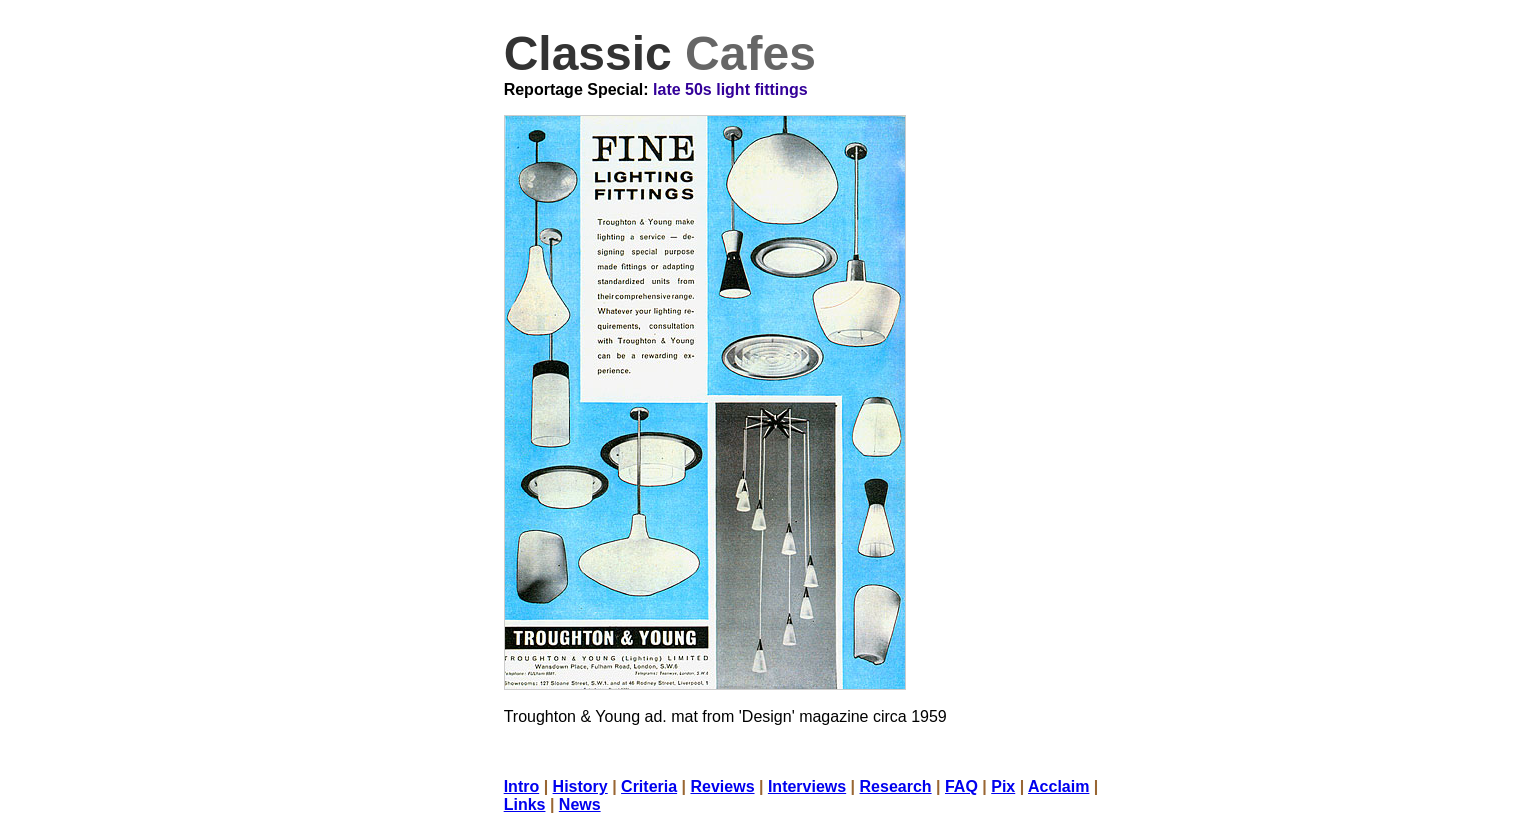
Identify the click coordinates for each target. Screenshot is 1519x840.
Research (896, 786)
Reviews (722, 786)
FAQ (961, 786)
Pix (1003, 786)
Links (525, 804)
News (580, 804)
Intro (522, 786)
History (580, 786)
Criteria (649, 786)
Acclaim (1058, 786)
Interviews (807, 786)
